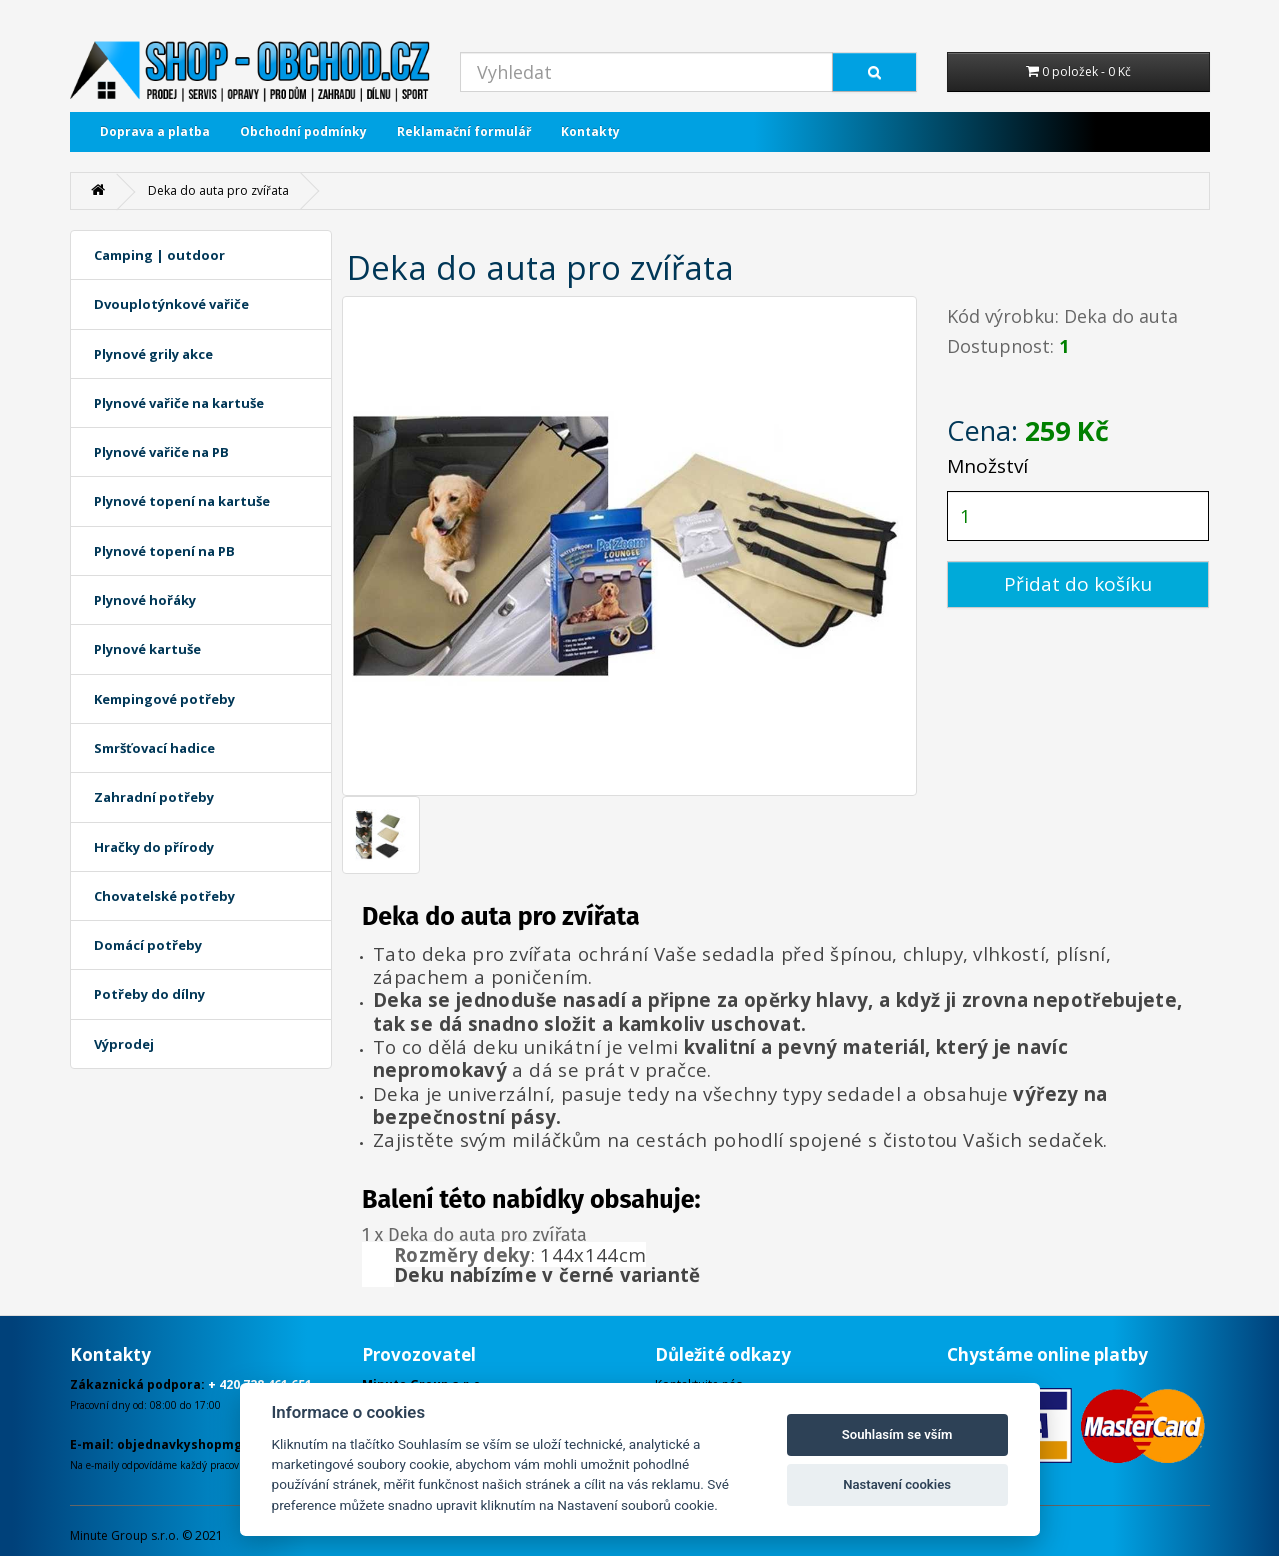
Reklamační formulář (464, 131)
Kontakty (590, 131)
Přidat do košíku (1078, 584)
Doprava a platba (155, 131)
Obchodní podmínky (303, 131)
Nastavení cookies (897, 1484)
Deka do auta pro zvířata (218, 190)
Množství (987, 466)
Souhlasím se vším (897, 1434)
